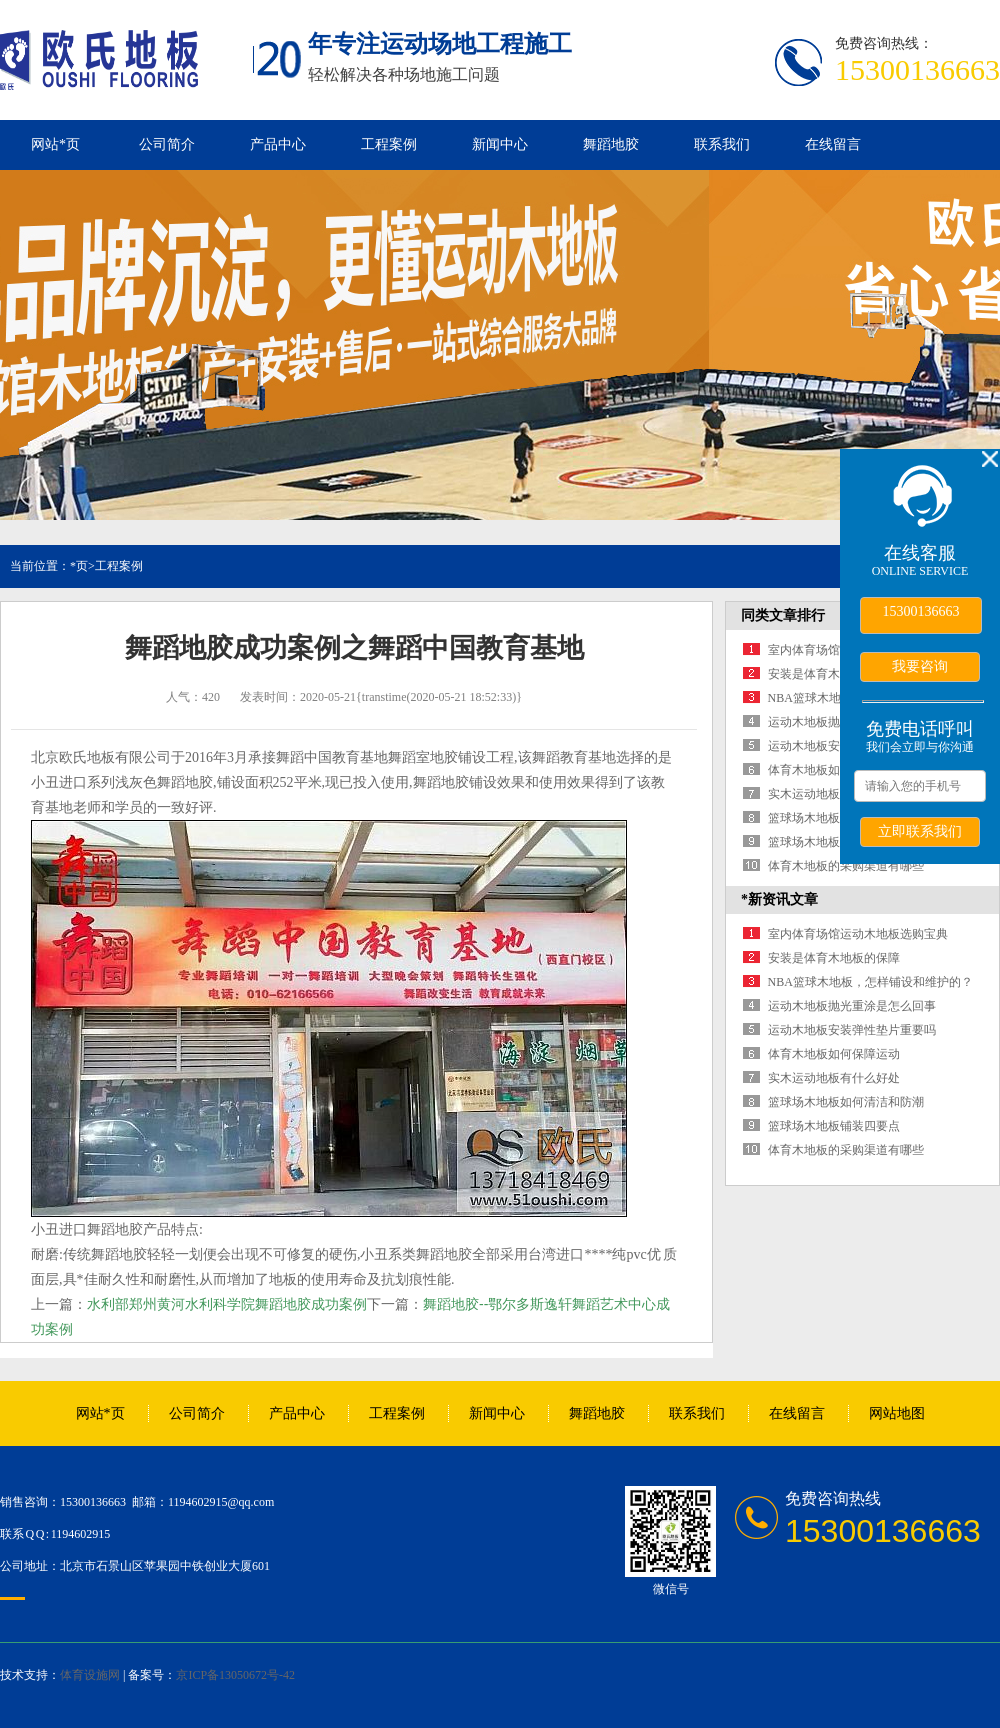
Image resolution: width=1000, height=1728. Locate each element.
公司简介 (167, 144)
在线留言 (833, 144)
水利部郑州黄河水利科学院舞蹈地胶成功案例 (227, 1304)
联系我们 (722, 144)
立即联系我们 (920, 831)
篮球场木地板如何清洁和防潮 (846, 1102)
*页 (79, 566)
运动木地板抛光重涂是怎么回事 (852, 1006)
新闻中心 (500, 144)
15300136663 (921, 611)
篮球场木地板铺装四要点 (834, 842)
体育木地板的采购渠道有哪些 (846, 866)
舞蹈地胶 (611, 144)
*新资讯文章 (779, 899)
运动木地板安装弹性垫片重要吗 (852, 1030)
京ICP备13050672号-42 (235, 1675)
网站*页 (55, 144)
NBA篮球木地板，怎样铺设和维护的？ (870, 982)
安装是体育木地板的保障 (834, 674)
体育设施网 (90, 1675)
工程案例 (389, 144)
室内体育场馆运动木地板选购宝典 (858, 934)
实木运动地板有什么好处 (834, 794)
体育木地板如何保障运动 (834, 770)
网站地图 (897, 1413)
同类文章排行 (783, 615)
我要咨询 (920, 666)
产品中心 (278, 144)
